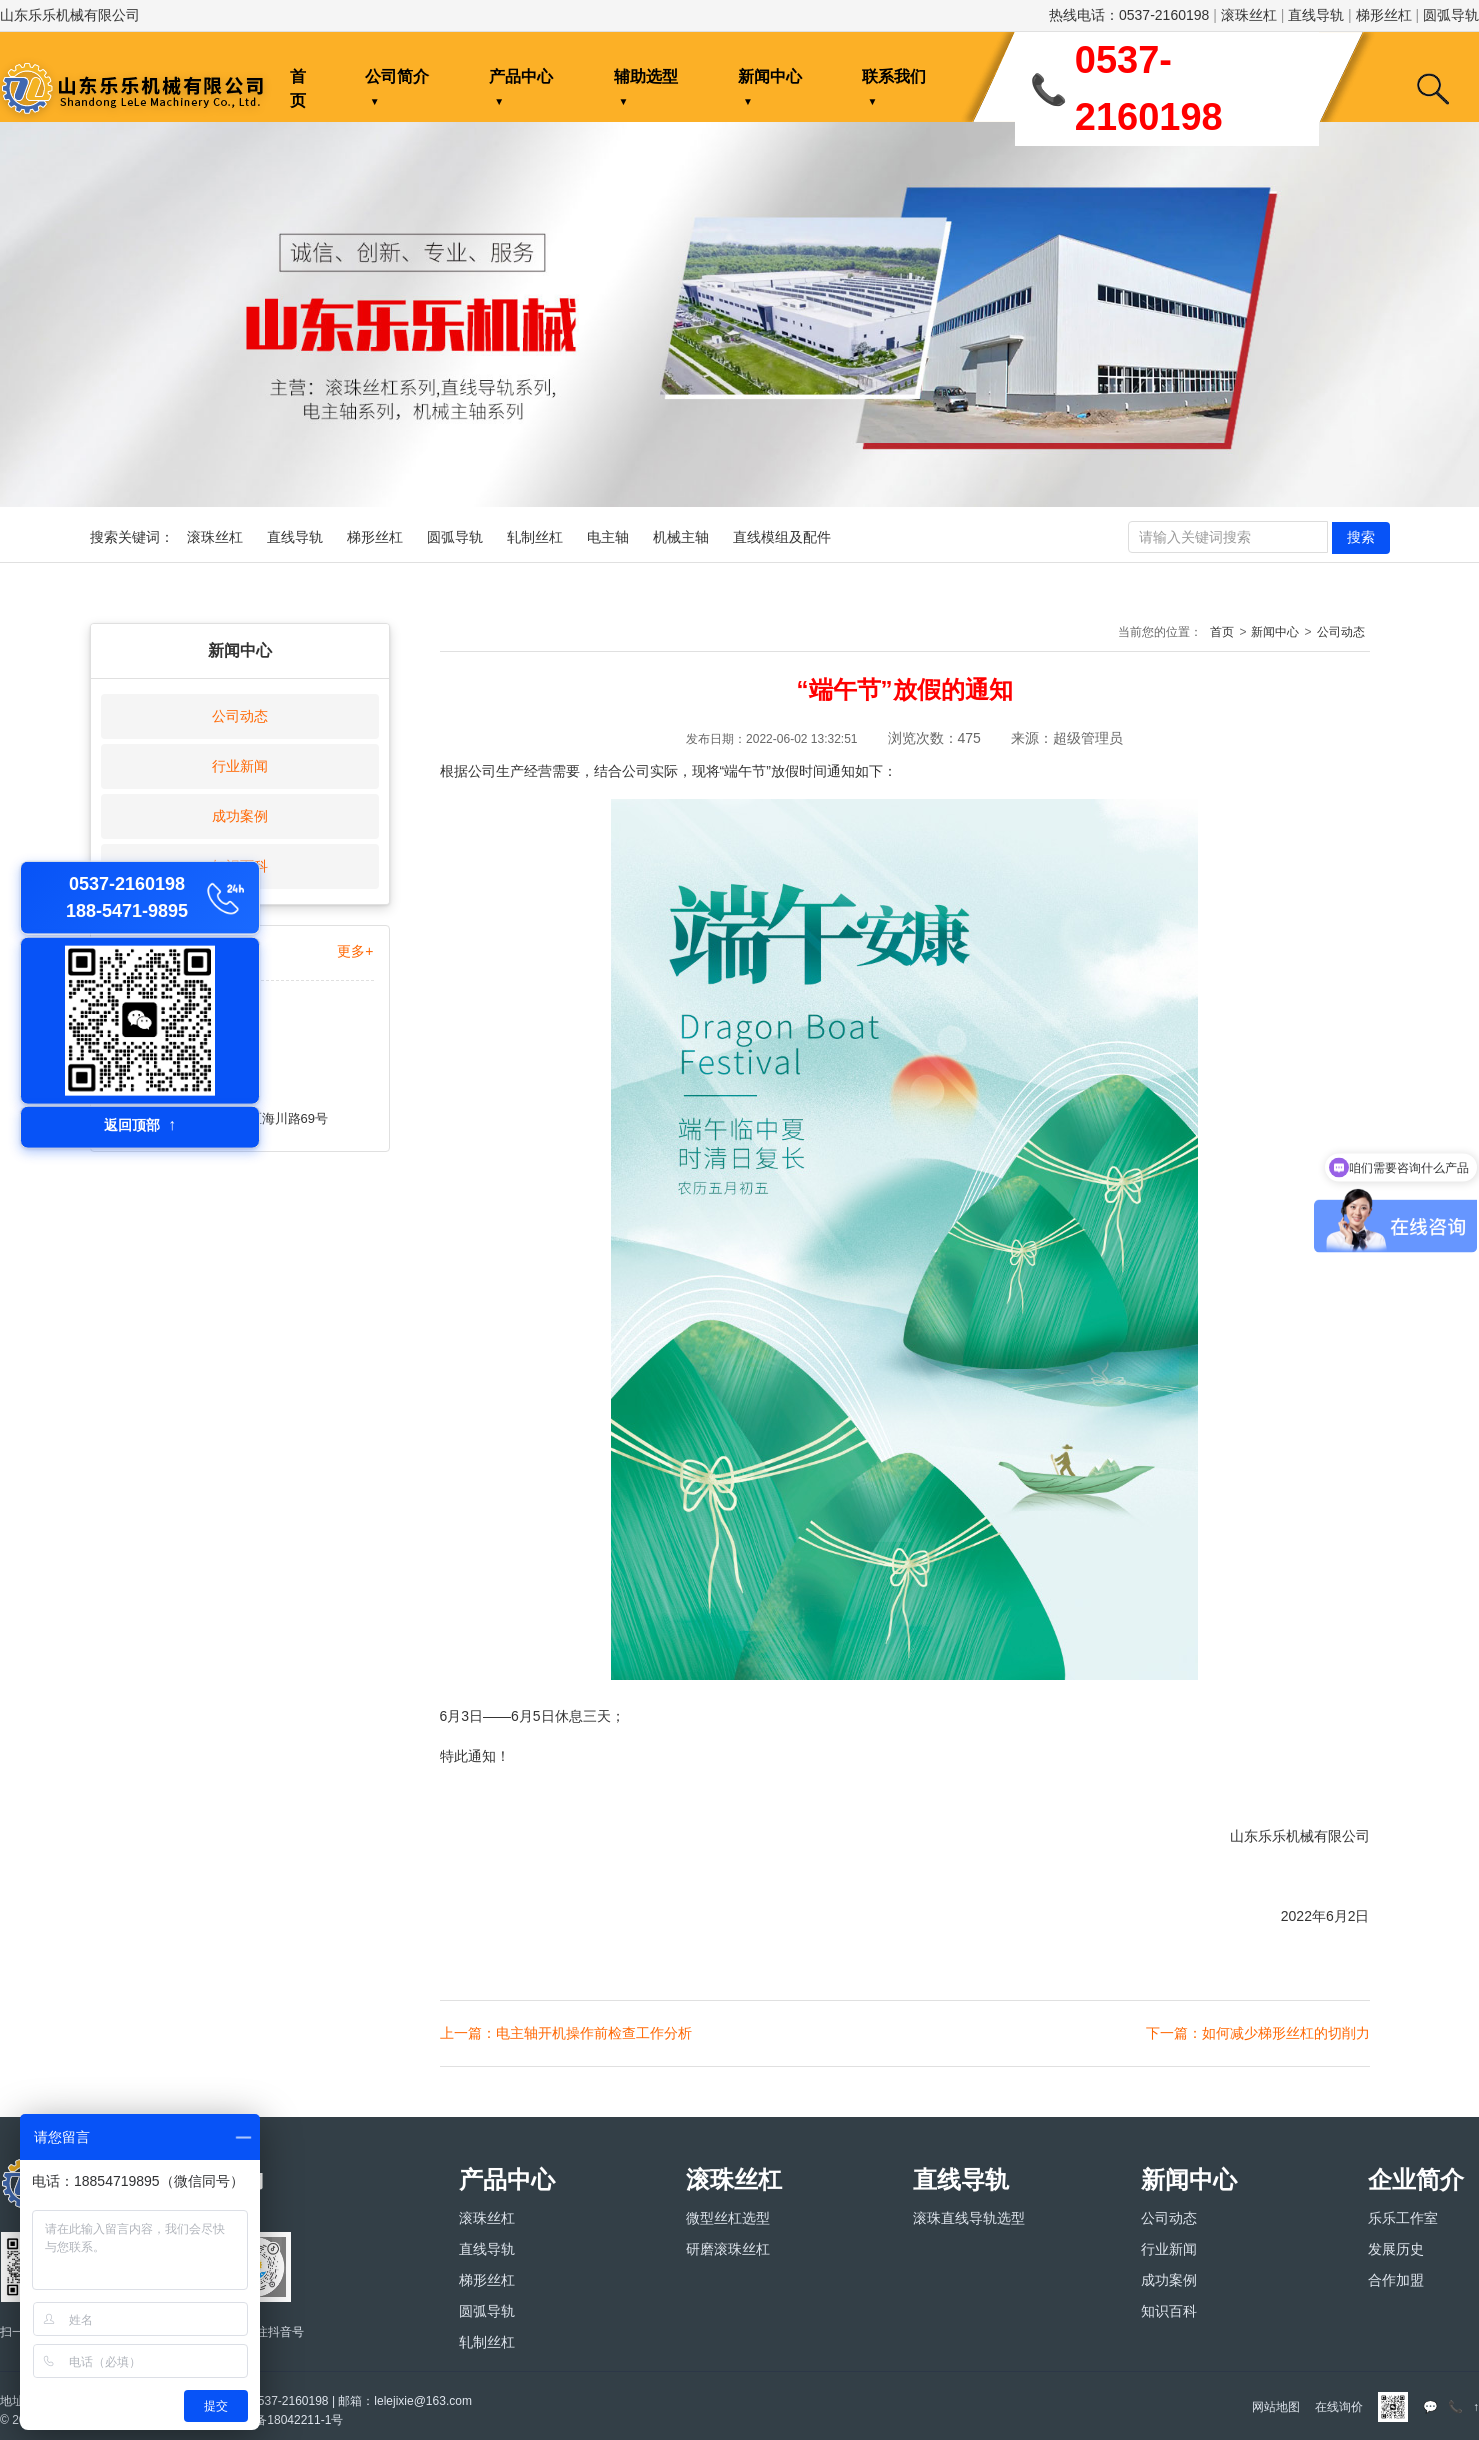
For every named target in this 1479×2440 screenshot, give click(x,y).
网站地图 (1276, 2407)
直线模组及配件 (782, 537)
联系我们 (894, 76)
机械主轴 (681, 537)
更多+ (355, 951)
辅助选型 (646, 76)
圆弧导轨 (1451, 15)
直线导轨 (1316, 15)
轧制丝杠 (535, 537)
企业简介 (1416, 2179)
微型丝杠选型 (728, 2218)
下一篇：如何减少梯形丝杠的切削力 (1258, 2033)
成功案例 (240, 816)
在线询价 (1339, 2407)
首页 (298, 88)
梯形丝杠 (1384, 15)
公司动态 (240, 716)
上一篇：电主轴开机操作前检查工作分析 (566, 2033)
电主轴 (608, 537)
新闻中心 (770, 76)
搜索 (1361, 537)
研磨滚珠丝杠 (728, 2249)
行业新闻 (240, 766)
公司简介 (397, 76)
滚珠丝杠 (1249, 15)
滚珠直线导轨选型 (969, 2218)
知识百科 (1169, 2311)
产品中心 (521, 76)
